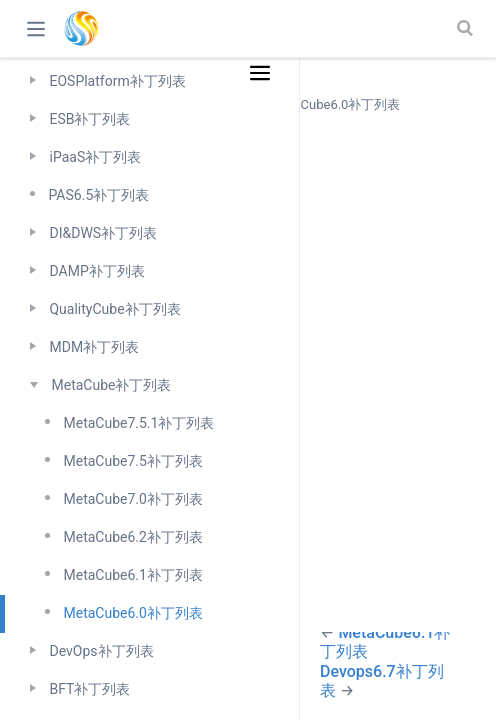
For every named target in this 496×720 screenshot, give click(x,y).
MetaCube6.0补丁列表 (132, 613)
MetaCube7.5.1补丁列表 (138, 423)
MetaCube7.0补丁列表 (132, 499)
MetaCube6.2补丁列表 (132, 537)
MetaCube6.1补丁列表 (132, 575)
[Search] (467, 28)
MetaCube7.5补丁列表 (132, 461)
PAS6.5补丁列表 (98, 195)
